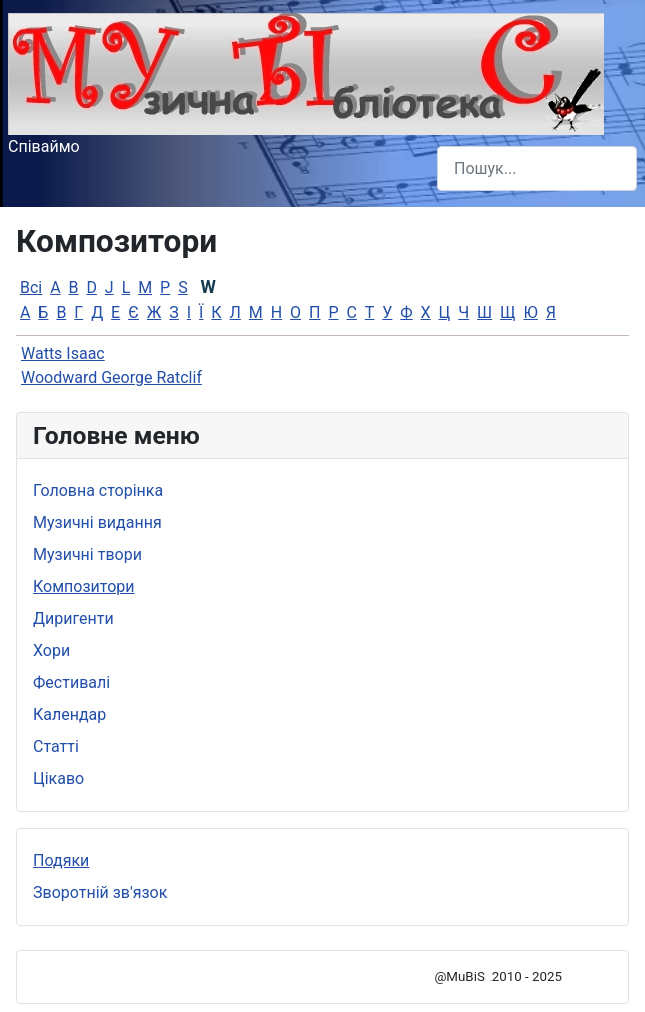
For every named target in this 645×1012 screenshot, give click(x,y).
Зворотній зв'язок (100, 892)
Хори (51, 650)
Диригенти (73, 618)
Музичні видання (97, 522)
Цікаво (58, 778)
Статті (56, 746)
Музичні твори (87, 554)
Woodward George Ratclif (111, 377)
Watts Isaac (63, 353)
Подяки (61, 860)
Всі (31, 287)
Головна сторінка (98, 490)
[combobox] (537, 168)
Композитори (84, 586)
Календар (69, 714)
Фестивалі (71, 682)
